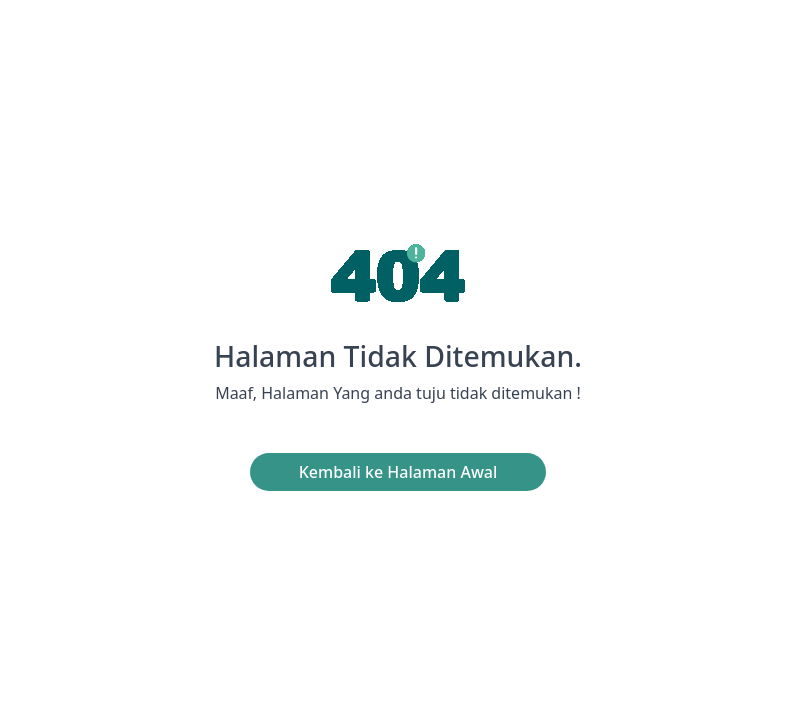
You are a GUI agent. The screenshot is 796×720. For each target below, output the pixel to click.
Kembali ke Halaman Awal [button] (398, 472)
